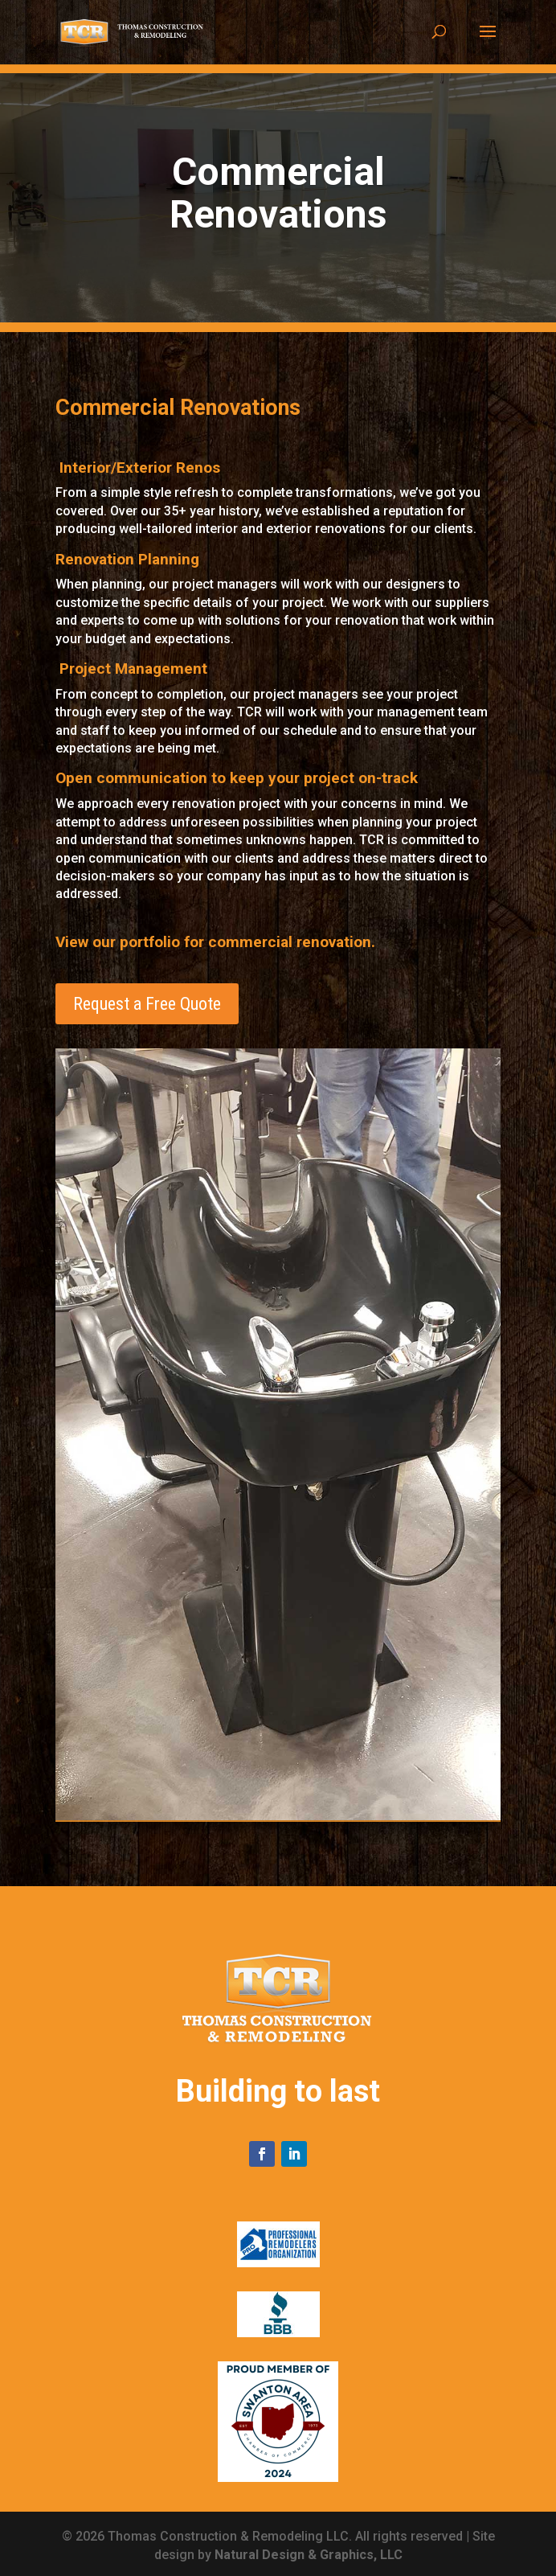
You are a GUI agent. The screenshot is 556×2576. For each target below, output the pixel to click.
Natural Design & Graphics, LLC (309, 2554)
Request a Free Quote (147, 1004)
